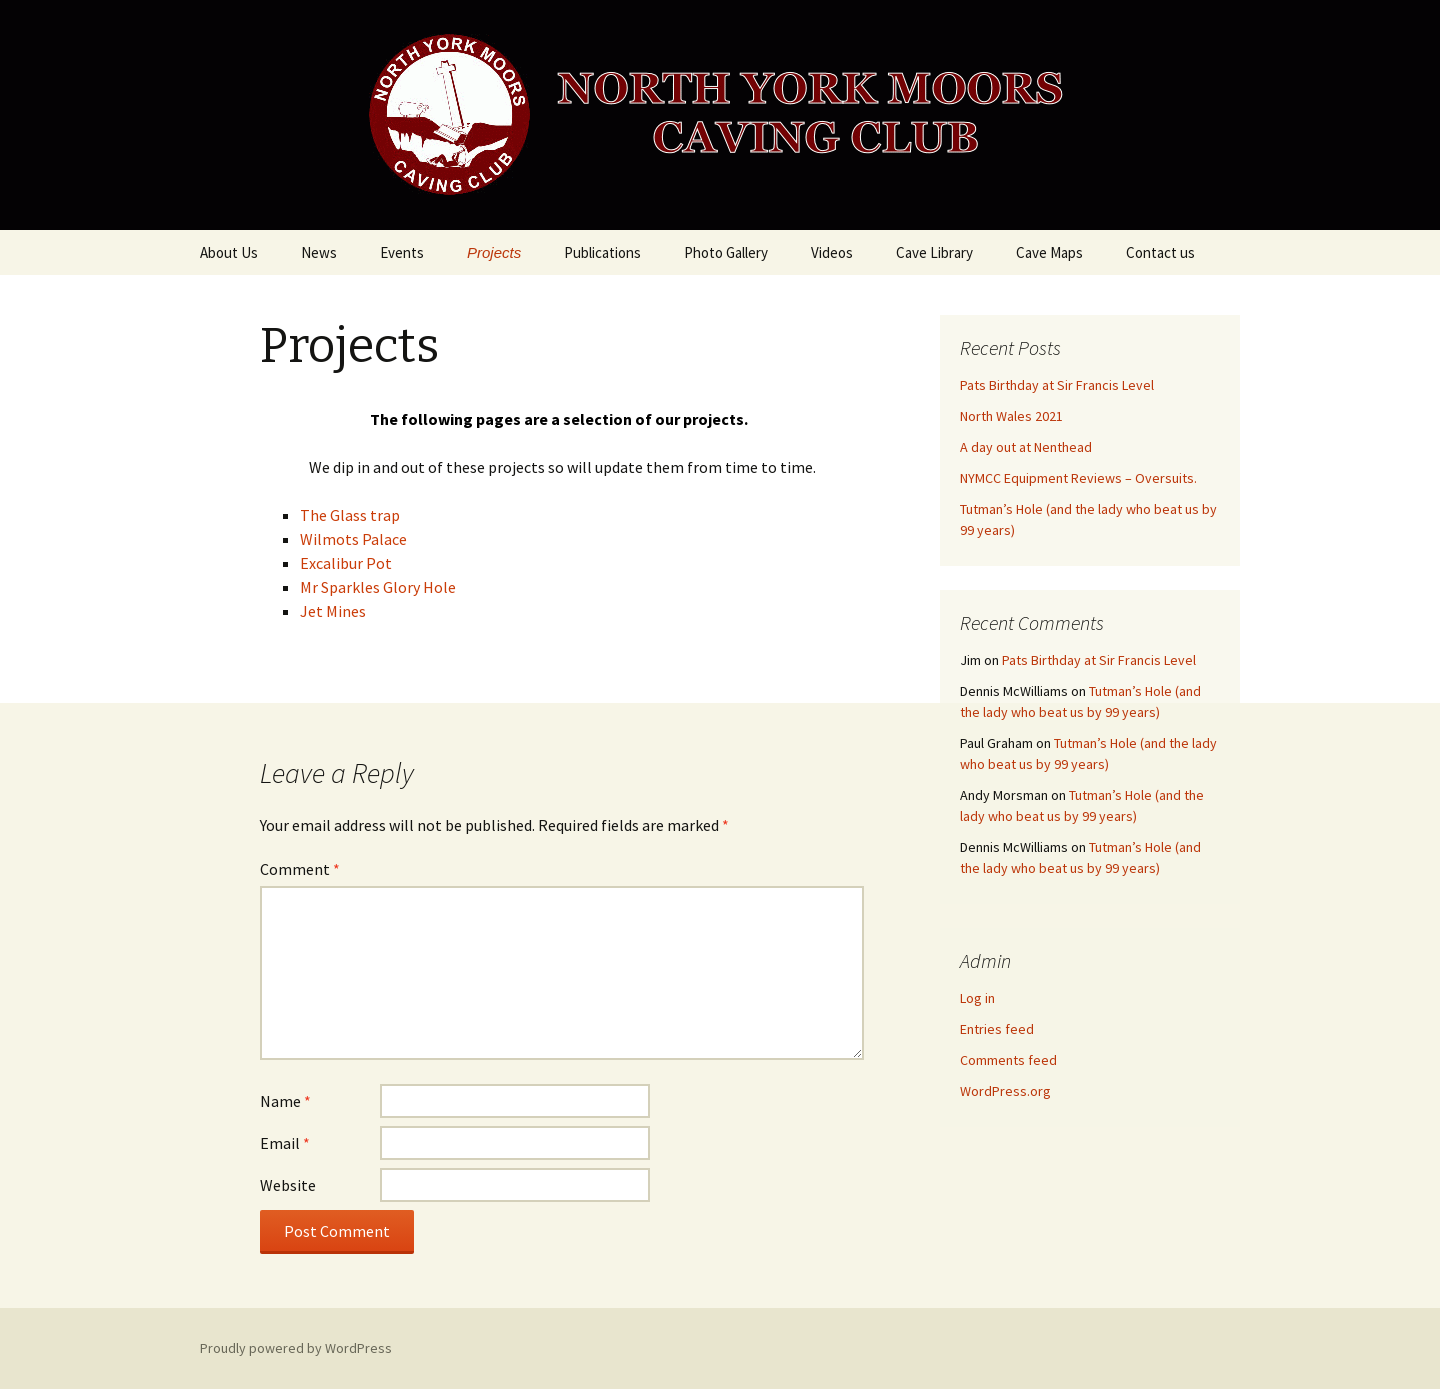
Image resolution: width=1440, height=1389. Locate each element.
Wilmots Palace (353, 539)
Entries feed (997, 1029)
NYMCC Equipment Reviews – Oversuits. (1078, 478)
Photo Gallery (726, 252)
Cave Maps (1049, 252)
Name (285, 1101)
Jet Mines (333, 611)
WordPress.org (1005, 1091)
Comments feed (1008, 1060)
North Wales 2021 (1011, 416)
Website (288, 1185)
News (319, 252)
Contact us (1160, 252)
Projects (494, 252)
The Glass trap (350, 515)
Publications (602, 252)
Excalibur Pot (346, 563)
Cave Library (934, 252)
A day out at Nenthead (1026, 447)
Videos (832, 252)
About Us (229, 252)
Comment (300, 869)
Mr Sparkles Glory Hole (378, 587)
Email (285, 1143)
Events (402, 252)
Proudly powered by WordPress (296, 1348)
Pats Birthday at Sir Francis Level (1057, 385)
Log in (977, 998)
